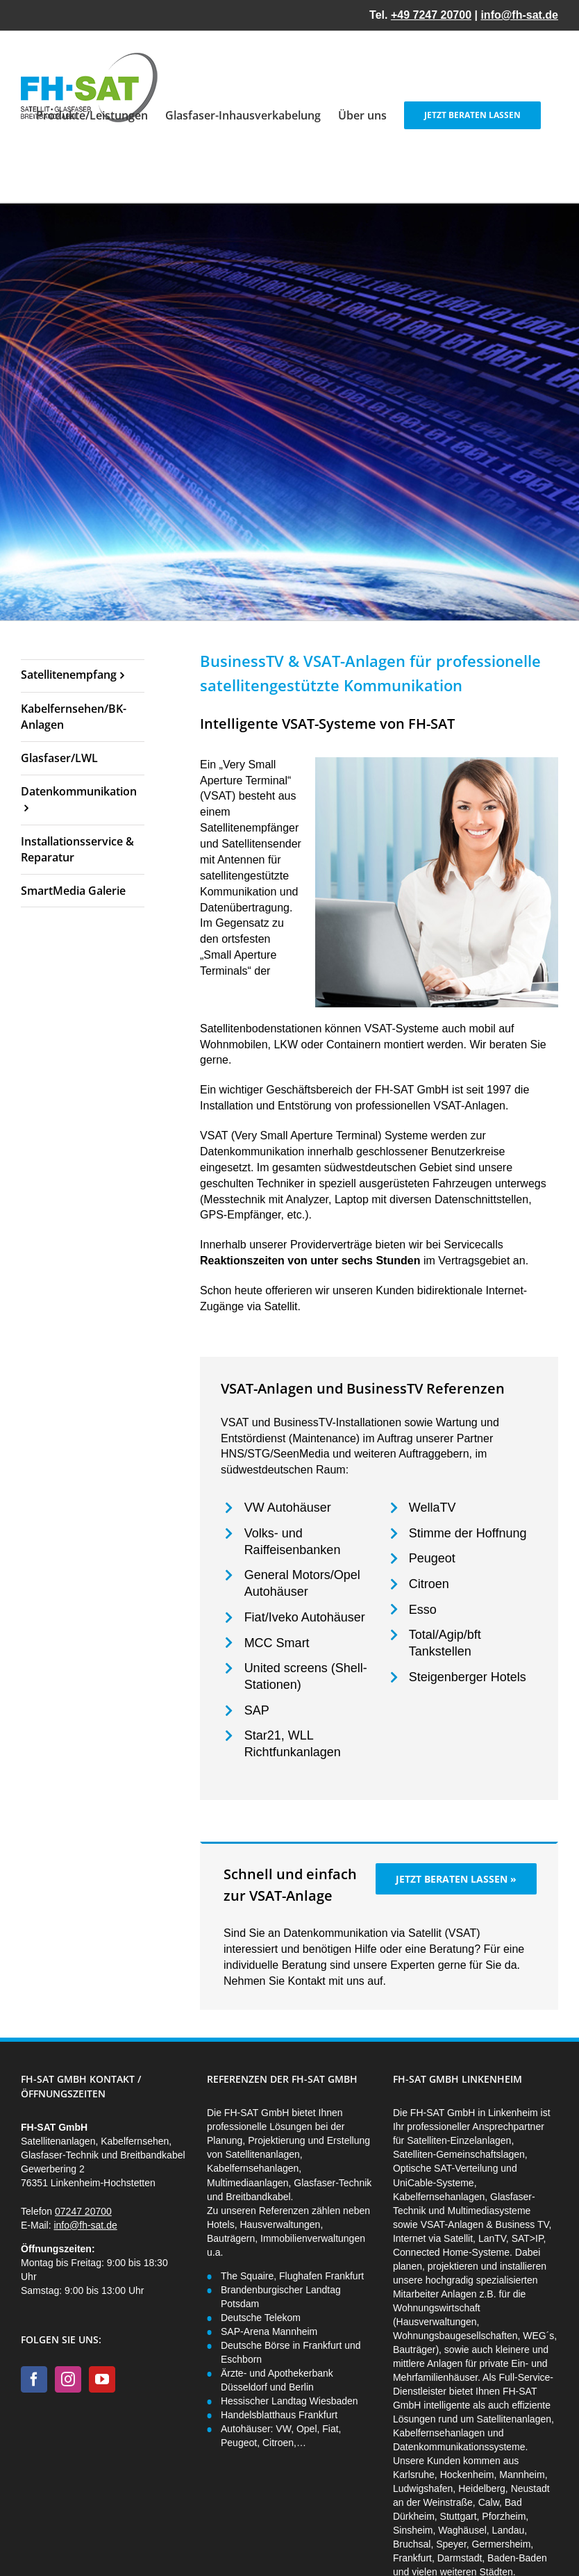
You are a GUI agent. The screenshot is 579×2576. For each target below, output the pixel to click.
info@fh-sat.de (519, 15)
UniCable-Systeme (433, 2182)
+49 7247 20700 (431, 15)
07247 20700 (83, 2211)
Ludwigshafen (423, 2488)
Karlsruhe (414, 2474)
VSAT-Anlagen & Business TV (485, 2224)
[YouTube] (102, 2379)
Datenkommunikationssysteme (459, 2446)
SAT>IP (528, 2238)
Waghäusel (462, 2530)
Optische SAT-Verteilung (445, 2168)
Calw (488, 2502)
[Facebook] (34, 2379)
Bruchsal (411, 2544)
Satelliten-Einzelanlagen (459, 2140)
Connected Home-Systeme (451, 2252)
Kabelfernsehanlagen (439, 2196)
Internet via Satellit (433, 2238)
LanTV (492, 2238)
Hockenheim (467, 2474)
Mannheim (521, 2474)
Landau (508, 2530)
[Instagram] (68, 2379)
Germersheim (501, 2544)
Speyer (451, 2544)
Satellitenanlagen (514, 2419)
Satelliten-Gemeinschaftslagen (459, 2154)
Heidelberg (481, 2488)
